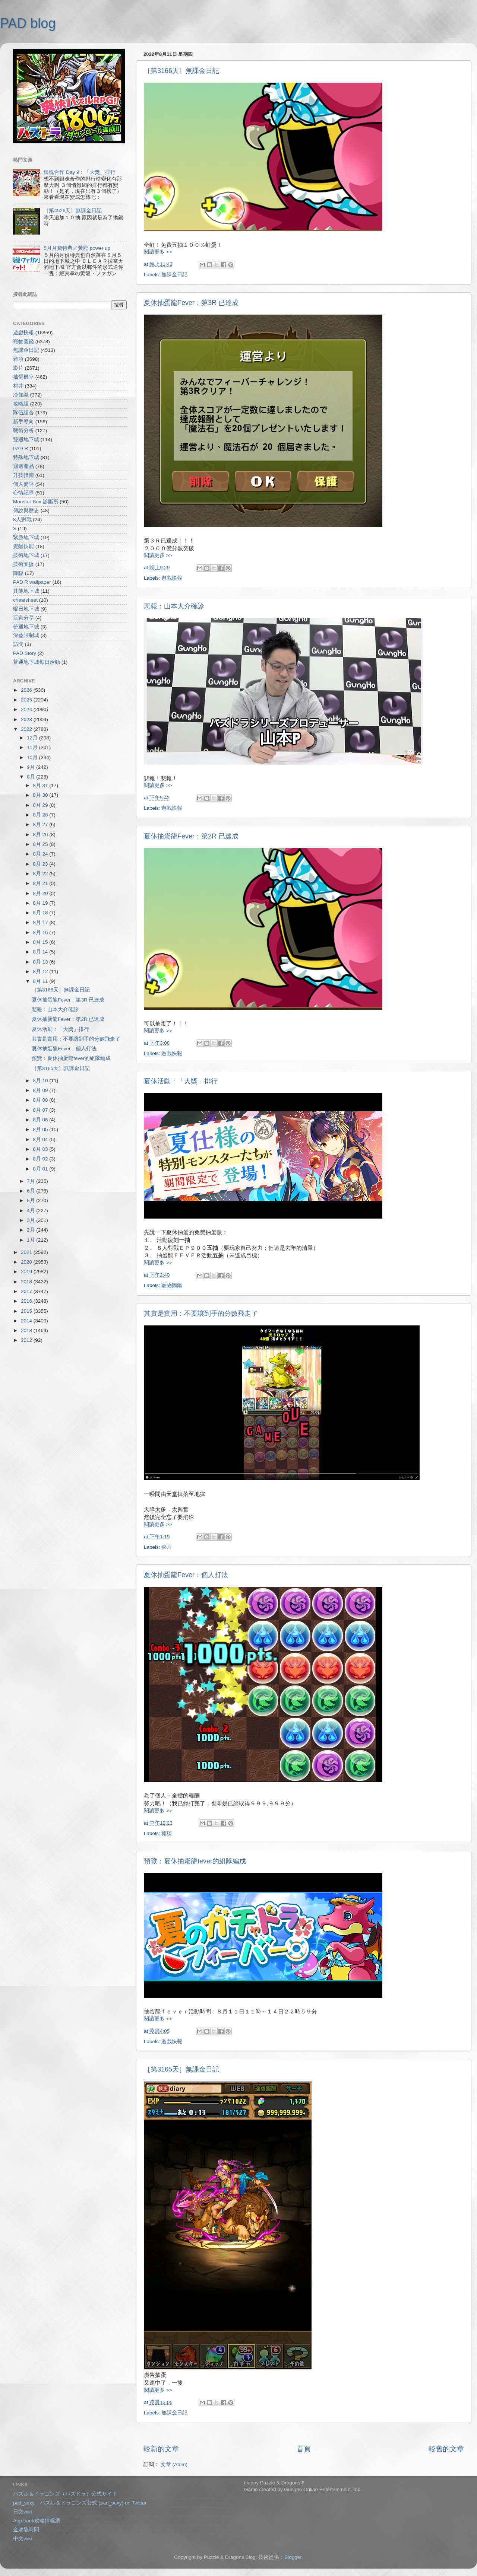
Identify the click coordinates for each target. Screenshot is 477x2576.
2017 (27, 1291)
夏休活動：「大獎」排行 (181, 1081)
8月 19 (41, 903)
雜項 (166, 1833)
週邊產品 (23, 466)
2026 (27, 690)
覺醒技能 (23, 546)
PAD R (20, 448)
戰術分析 (23, 430)
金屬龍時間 (26, 2529)
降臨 (18, 573)
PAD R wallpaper (32, 582)
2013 (27, 1330)
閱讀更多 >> (158, 252)
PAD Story (24, 653)
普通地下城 (26, 627)
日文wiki (22, 2512)
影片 (166, 1547)
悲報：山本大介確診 (174, 606)
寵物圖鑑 (171, 1285)
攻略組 (21, 404)
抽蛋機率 (23, 377)
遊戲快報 (171, 578)
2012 (27, 1340)
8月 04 (41, 1139)
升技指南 (23, 475)
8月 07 (41, 1110)
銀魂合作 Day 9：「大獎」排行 (80, 172)
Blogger (292, 2557)
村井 (18, 386)
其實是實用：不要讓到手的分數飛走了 (201, 1313)
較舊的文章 (446, 2449)
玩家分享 (23, 618)
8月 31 (41, 785)
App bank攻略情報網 (36, 2521)
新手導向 (23, 421)
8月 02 (41, 1159)
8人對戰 (22, 519)
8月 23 (41, 864)
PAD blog (28, 23)
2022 (27, 729)
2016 (27, 1301)
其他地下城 (26, 591)
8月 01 (41, 1169)
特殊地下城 (26, 457)
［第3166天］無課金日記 (181, 70)
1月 (31, 1240)
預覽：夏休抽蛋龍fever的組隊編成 (195, 1861)
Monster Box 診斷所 (36, 501)
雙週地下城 (26, 439)
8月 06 (41, 1120)
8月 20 (41, 893)
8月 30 (41, 795)
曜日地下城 (26, 609)
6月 (31, 1191)
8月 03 (41, 1149)
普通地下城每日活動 (36, 662)
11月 (33, 747)
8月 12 (41, 971)
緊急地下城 (26, 537)
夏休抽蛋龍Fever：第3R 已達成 (191, 302)
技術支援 (23, 564)
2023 (27, 719)
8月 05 (41, 1129)
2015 (27, 1311)
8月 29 (41, 805)
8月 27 (41, 824)
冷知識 (21, 395)
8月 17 (41, 922)
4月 (31, 1210)
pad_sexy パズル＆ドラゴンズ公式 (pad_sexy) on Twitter (79, 2503)
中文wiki (22, 2538)
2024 (27, 709)
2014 (27, 1321)
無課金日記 (174, 274)
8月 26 (41, 834)
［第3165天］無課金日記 (181, 2069)
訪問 (18, 644)
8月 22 (41, 873)
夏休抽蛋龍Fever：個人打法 (186, 1575)
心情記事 (23, 493)
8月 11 (41, 981)
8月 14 (41, 952)
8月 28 (41, 815)
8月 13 (41, 962)
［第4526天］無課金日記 (73, 210)
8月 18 (41, 913)
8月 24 (41, 854)
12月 (33, 738)
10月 (33, 757)
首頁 (304, 2449)
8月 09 (41, 1090)
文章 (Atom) (174, 2464)
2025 (27, 700)
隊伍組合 (23, 412)
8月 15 (41, 942)
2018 (27, 1281)
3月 (31, 1220)
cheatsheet (25, 600)
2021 (27, 1252)
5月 (31, 1200)
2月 (31, 1230)
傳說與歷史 (26, 510)
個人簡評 (23, 484)
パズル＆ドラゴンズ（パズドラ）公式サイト (65, 2494)
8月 (31, 777)
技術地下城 (26, 555)
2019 (27, 1271)
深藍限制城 (26, 635)
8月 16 (41, 932)
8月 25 (41, 844)
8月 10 (41, 1080)
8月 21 (41, 883)
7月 (31, 1181)
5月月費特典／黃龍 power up (77, 248)
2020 (27, 1262)
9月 (31, 767)
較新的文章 (161, 2449)
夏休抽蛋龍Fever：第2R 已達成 (191, 836)
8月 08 (41, 1100)
